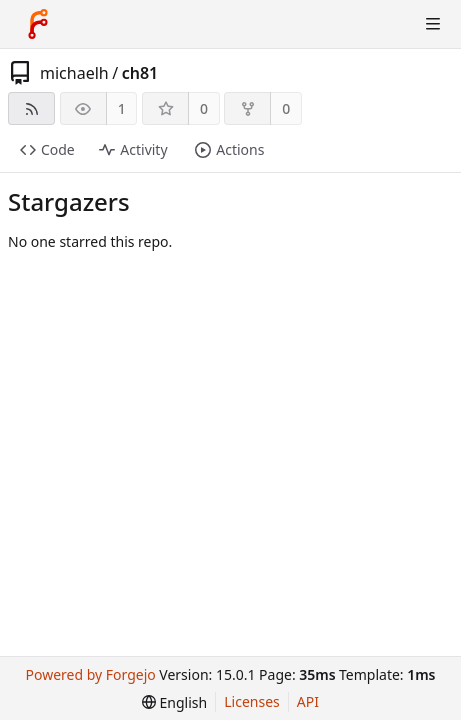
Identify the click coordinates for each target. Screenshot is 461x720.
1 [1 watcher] (122, 108)
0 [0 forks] (286, 108)
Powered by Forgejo (91, 674)
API (308, 701)
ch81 (140, 73)
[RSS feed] (31, 108)
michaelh (74, 73)
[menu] (174, 702)
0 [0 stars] (204, 108)
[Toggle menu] (433, 24)
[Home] (38, 24)
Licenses (252, 701)
